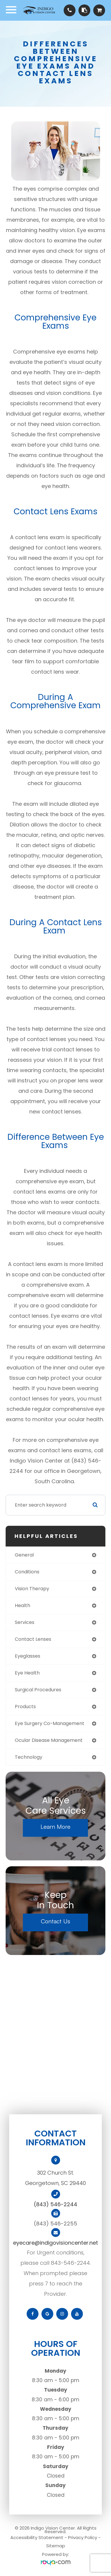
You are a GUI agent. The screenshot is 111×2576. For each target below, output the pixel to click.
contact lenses (33, 1639)
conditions (27, 1571)
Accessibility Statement (36, 2537)
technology (28, 1757)
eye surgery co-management (49, 1723)
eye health (27, 1672)
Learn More (55, 1826)
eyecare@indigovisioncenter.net (55, 2243)
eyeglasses (27, 1656)
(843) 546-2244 (55, 2204)
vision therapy (32, 1588)
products (25, 1706)
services (24, 1622)
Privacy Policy (82, 2537)
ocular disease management (49, 1740)
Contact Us (55, 1921)
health (22, 1605)
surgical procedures (38, 1689)
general (24, 1555)
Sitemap (55, 2546)
